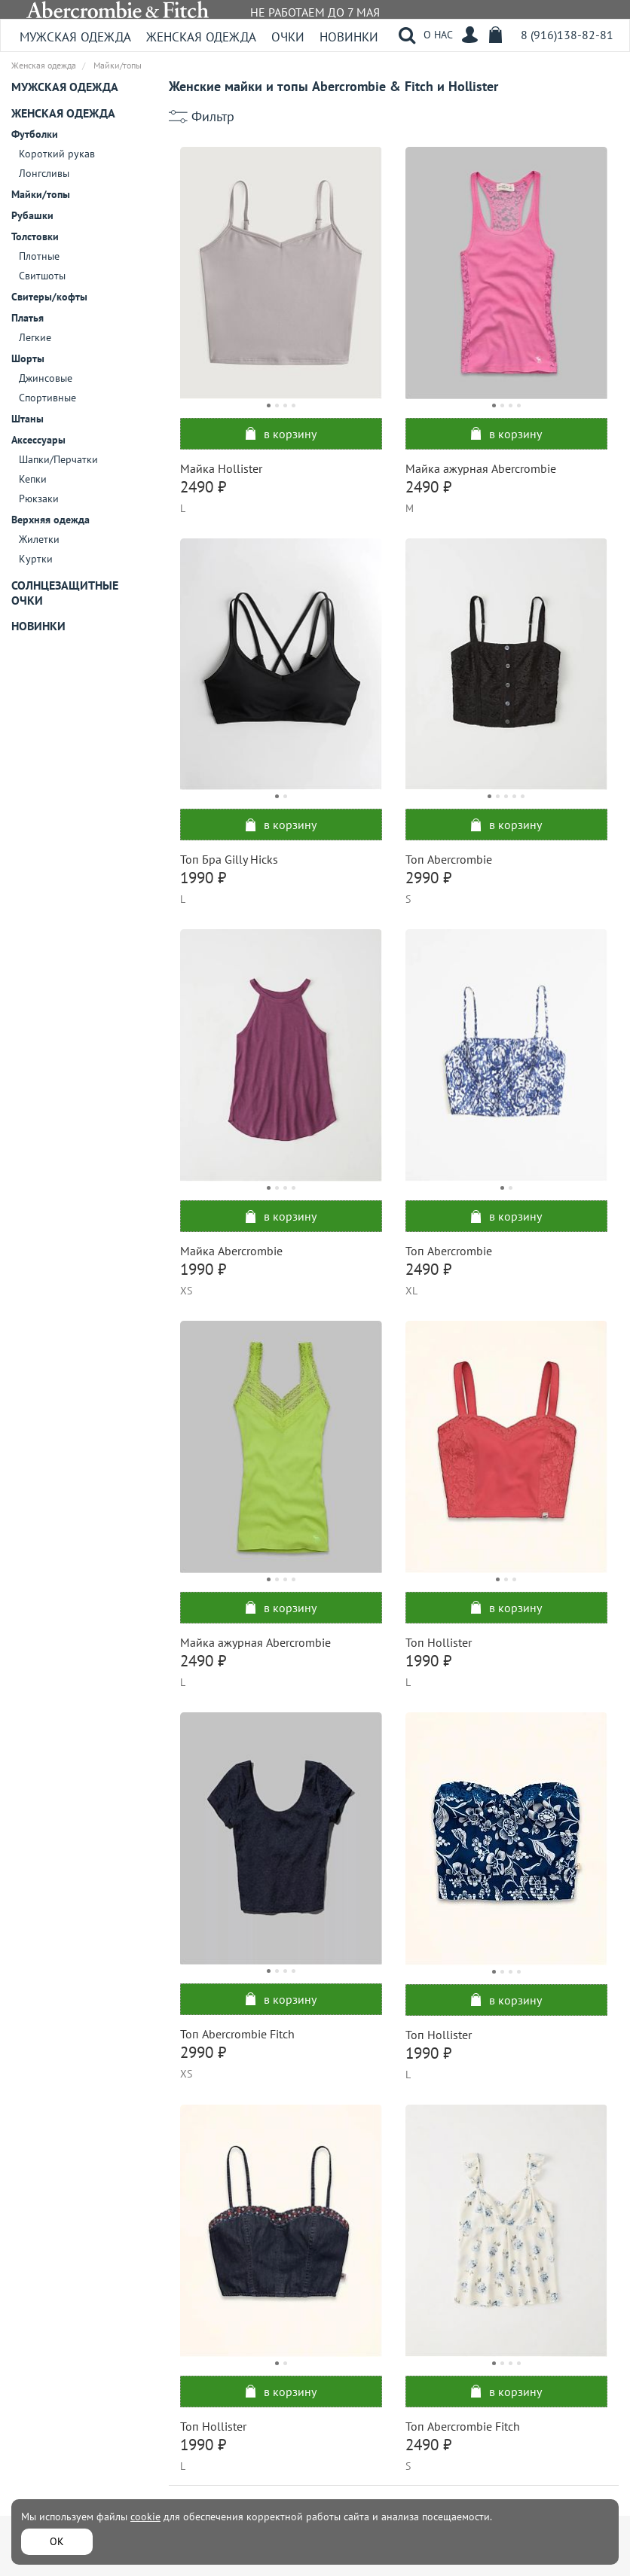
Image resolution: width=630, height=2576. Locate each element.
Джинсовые (45, 378)
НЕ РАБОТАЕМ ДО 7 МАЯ (315, 12)
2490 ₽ (203, 487)
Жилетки (39, 539)
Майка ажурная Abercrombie (480, 468)
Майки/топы (40, 194)
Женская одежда (201, 37)
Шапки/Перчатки (58, 459)
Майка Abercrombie (231, 1250)
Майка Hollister (221, 468)
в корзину (281, 433)
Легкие (35, 337)
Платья (27, 318)
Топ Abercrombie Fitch (237, 2033)
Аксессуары (38, 440)
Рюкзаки (39, 498)
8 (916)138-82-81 (567, 34)
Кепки (33, 479)
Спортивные (47, 397)
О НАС (438, 34)
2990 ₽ (428, 877)
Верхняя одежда (50, 519)
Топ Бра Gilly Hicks (229, 859)
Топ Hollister (438, 1642)
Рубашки (32, 215)
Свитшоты (42, 275)
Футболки (34, 134)
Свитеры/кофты (49, 296)
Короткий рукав (57, 153)
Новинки (349, 37)
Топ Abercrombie (448, 859)
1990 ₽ (203, 877)
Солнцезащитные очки (64, 593)
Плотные (39, 256)
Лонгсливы (44, 173)
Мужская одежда (75, 37)
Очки (287, 37)
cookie (145, 2516)
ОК (57, 2541)
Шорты (27, 358)
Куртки (36, 559)
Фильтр (212, 116)
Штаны (27, 418)
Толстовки (35, 236)
